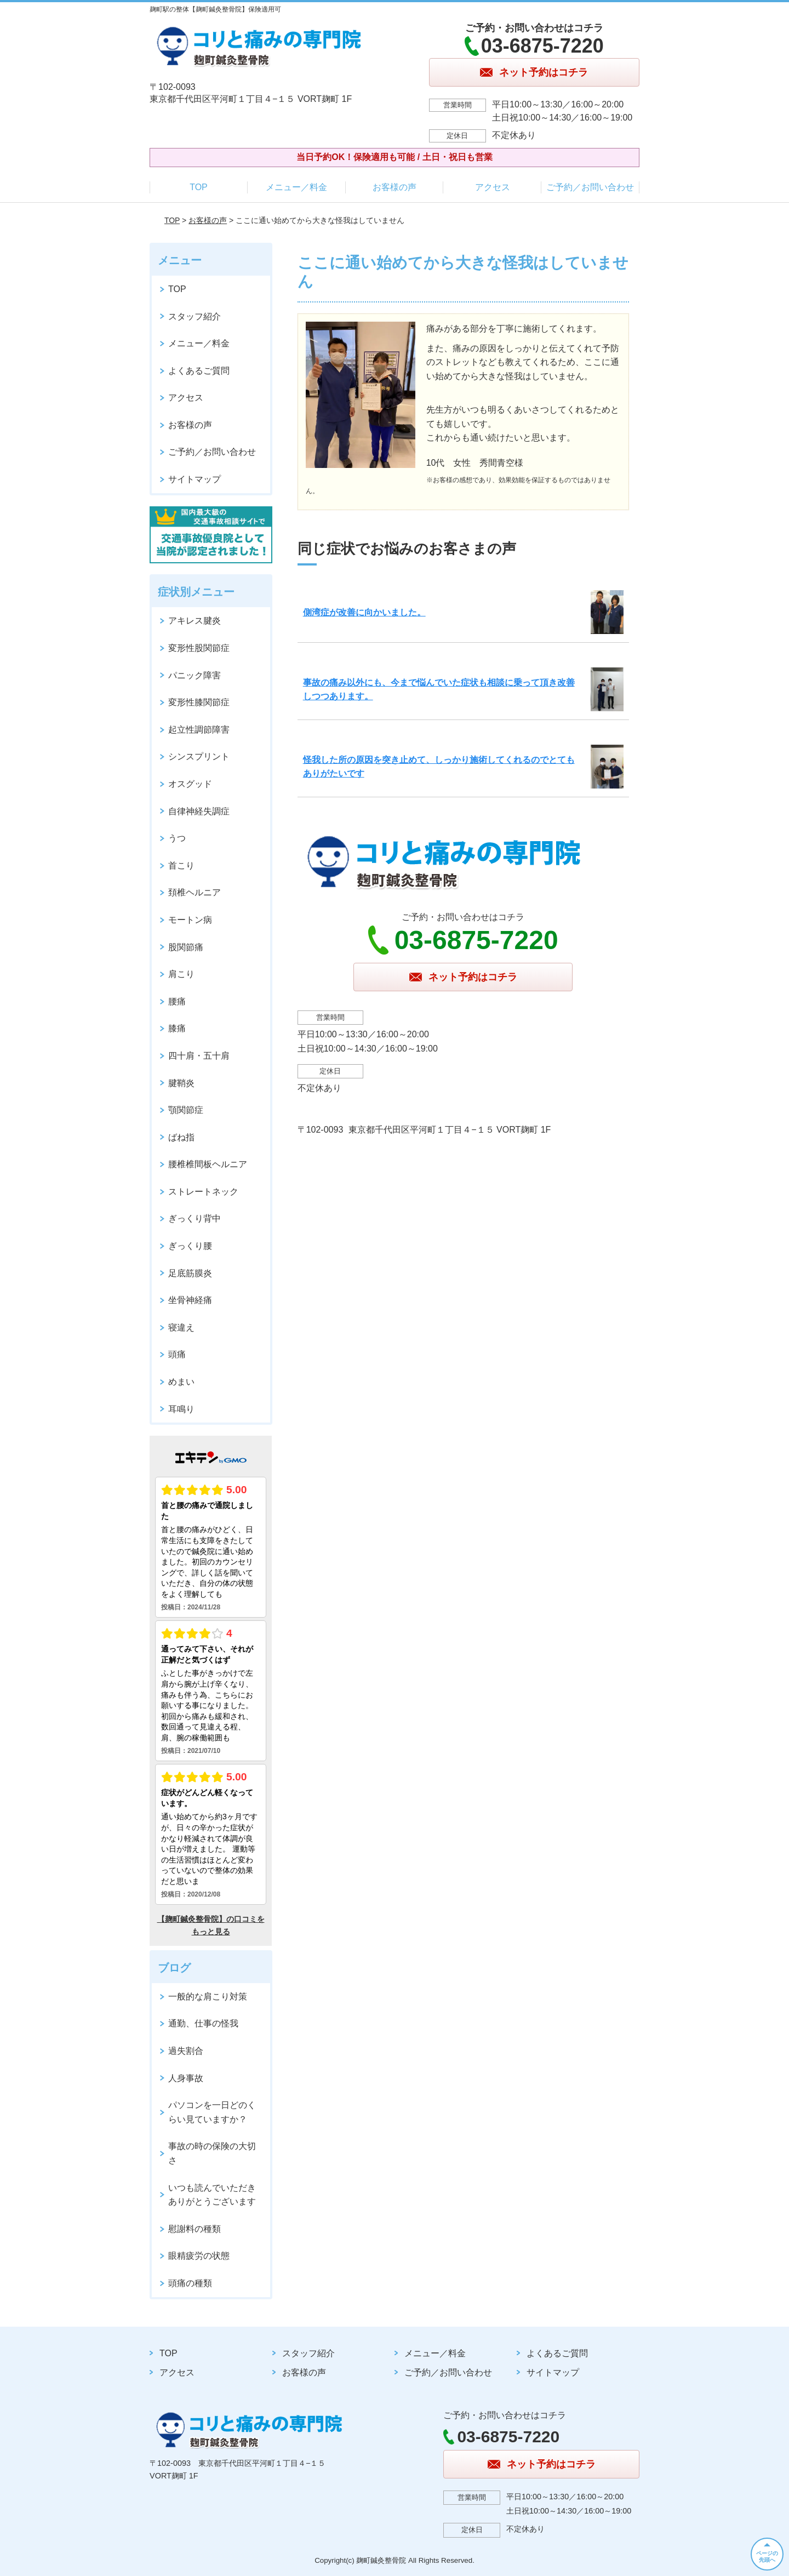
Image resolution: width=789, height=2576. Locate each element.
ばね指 (181, 1137)
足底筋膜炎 (190, 1273)
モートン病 (190, 919)
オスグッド (190, 784)
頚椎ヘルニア (194, 892)
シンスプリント (199, 756)
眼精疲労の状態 (199, 2255)
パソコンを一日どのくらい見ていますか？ (212, 2112)
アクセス (492, 187)
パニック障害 (194, 675)
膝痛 (177, 1028)
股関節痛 (185, 947)
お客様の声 (394, 187)
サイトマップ (194, 479)
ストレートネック (203, 1191)
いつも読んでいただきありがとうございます (212, 2195)
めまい (181, 1381)
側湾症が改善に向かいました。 (364, 612)
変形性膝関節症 (199, 702)
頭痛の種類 (190, 2283)
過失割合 (185, 2050)
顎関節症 (185, 1110)
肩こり (181, 974)
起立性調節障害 (199, 729)
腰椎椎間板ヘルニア (207, 1164)
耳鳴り (181, 1409)
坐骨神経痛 (190, 1300)
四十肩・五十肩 (199, 1055)
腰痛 (177, 1001)
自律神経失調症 (199, 811)
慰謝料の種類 (194, 2229)
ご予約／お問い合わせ (590, 187)
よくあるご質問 (199, 370)
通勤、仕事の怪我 (203, 2023)
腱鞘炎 (181, 1083)
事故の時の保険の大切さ (212, 2153)
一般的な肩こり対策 (207, 1996)
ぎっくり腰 (190, 1245)
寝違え (181, 1327)
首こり (181, 865)
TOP (199, 187)
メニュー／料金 (296, 187)
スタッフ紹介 (194, 316)
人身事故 (185, 2078)
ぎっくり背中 (194, 1218)
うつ (177, 838)
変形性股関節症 (199, 648)
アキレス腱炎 (194, 620)
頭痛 (177, 1354)
